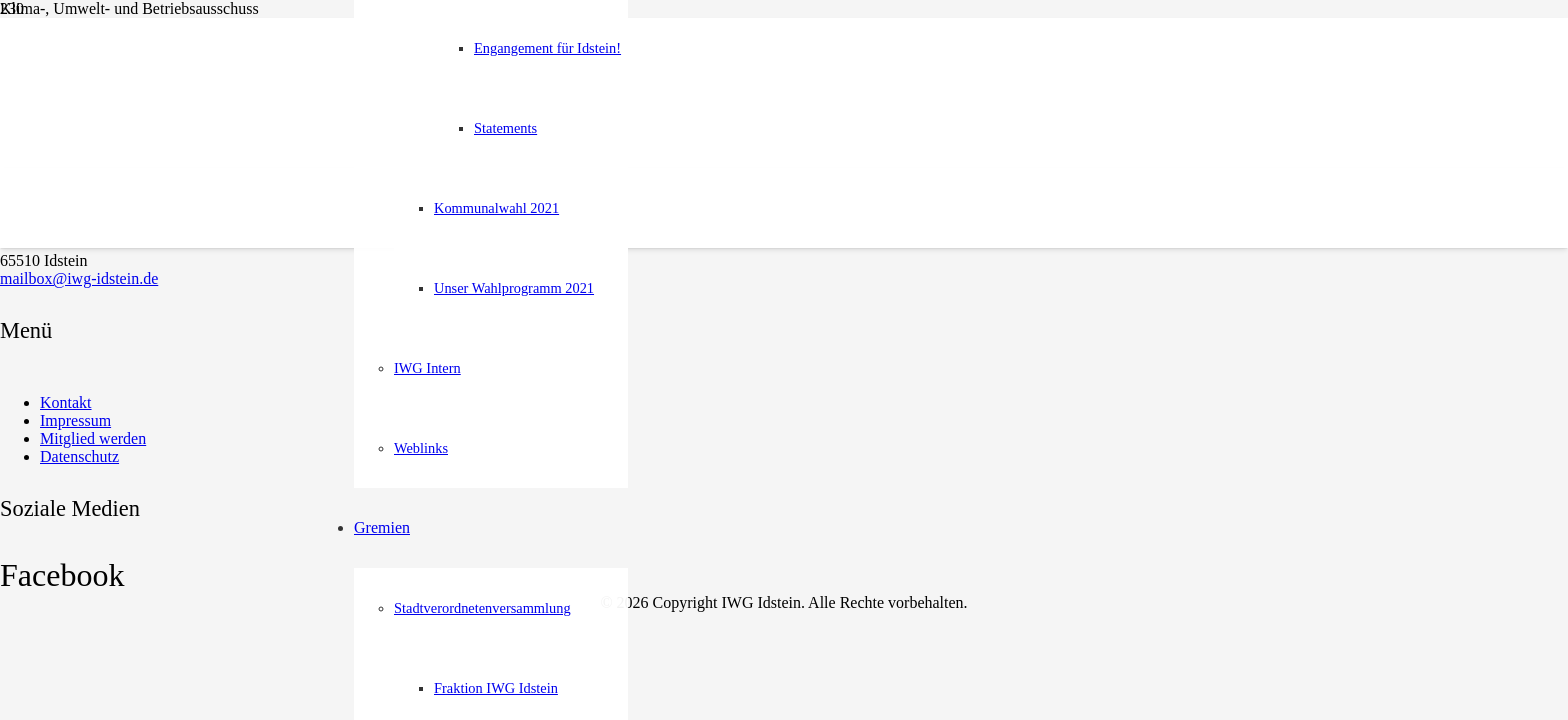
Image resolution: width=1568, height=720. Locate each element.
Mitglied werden (93, 438)
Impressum (75, 420)
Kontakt (66, 402)
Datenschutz (79, 456)
